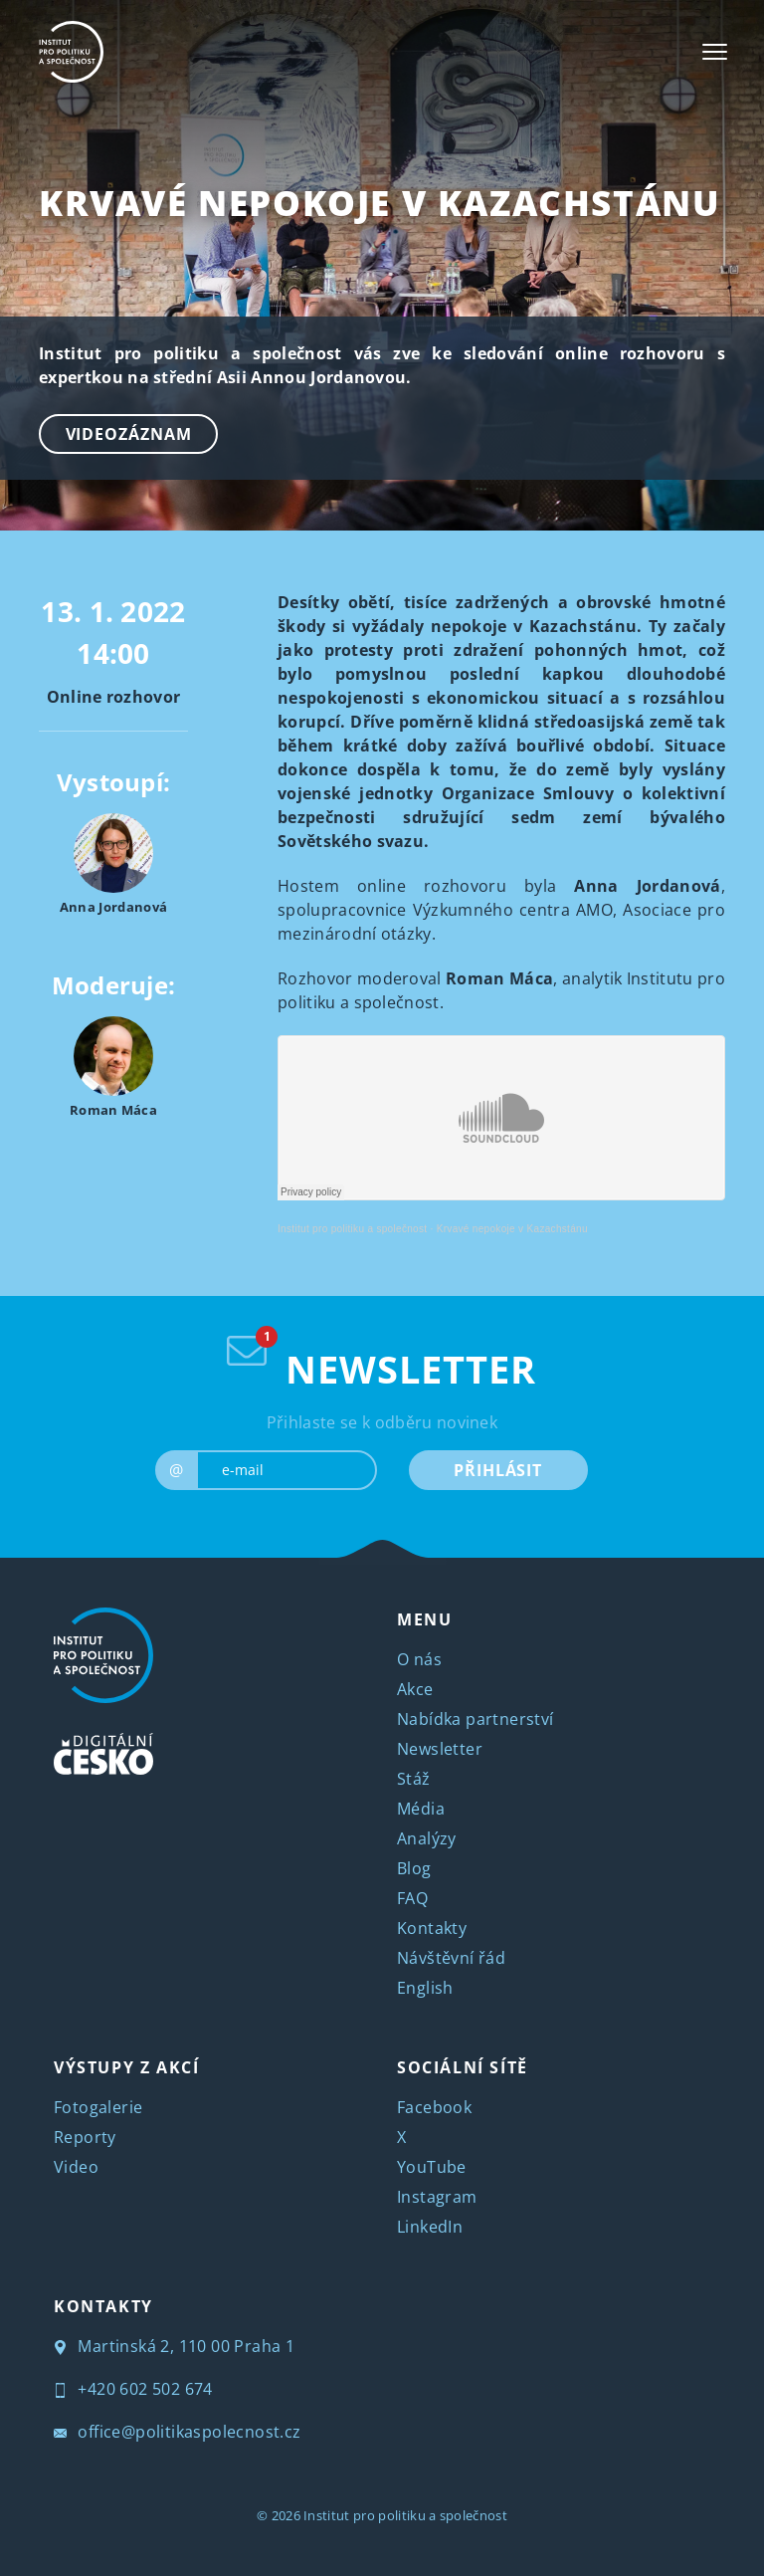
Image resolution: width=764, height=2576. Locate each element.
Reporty (85, 2137)
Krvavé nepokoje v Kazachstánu (379, 202)
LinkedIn (430, 2227)
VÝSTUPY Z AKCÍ (126, 2067)
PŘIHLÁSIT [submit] (498, 1470)
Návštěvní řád (451, 1958)
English (425, 1988)
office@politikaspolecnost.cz (177, 2432)
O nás (419, 1659)
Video (76, 2167)
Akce (415, 1689)
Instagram (437, 2197)
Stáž (414, 1779)
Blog (414, 1868)
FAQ (412, 1898)
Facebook (434, 2107)
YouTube (432, 2167)
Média (421, 1809)
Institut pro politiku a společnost (352, 1228)
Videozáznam (129, 434)
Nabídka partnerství (475, 1719)
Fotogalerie (98, 2107)
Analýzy (427, 1838)
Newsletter (439, 1749)
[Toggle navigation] (714, 52)
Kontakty (432, 1928)
